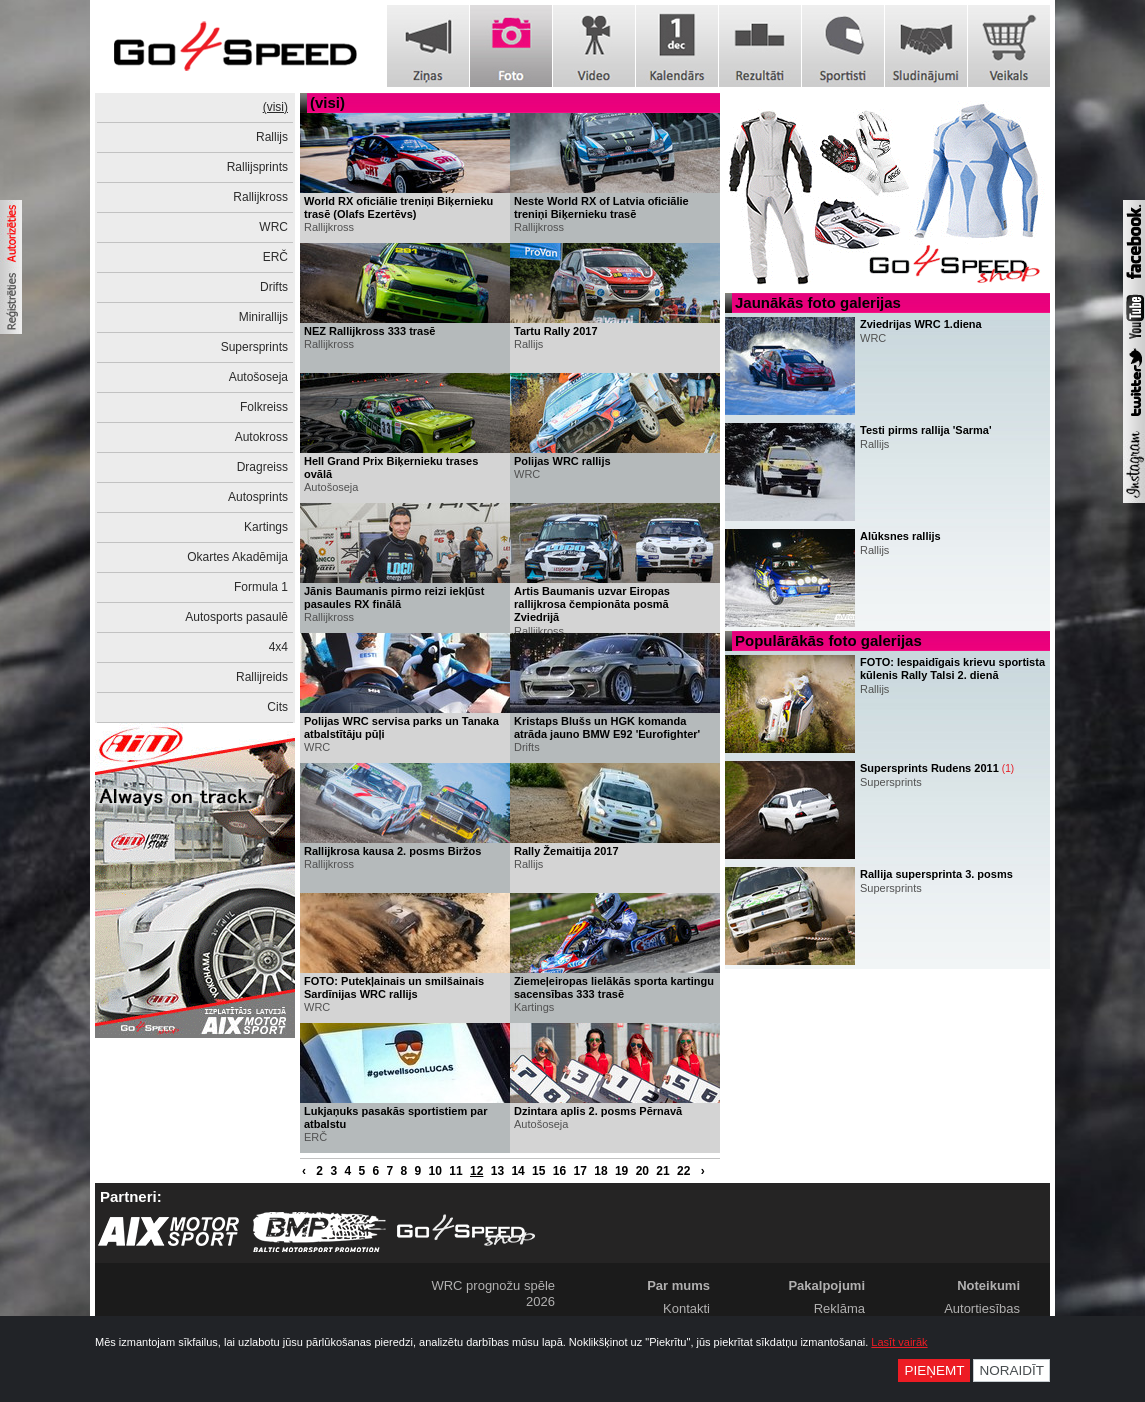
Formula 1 (261, 587)
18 (600, 1171)
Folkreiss (264, 407)
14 (517, 1171)
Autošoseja (258, 377)
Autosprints (258, 497)
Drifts (274, 287)
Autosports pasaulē (236, 617)
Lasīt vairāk (899, 1342)
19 (621, 1171)
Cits (277, 707)
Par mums (678, 1285)
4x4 (278, 647)
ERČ (275, 257)
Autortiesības (982, 1308)
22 (683, 1171)
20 (642, 1171)
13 (497, 1171)
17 (580, 1171)
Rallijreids (262, 677)
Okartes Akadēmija (237, 557)
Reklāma (839, 1308)
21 (662, 1171)
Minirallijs (263, 317)
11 (455, 1171)
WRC (273, 227)
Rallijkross (260, 197)
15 (538, 1171)
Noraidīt (1011, 1370)
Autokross (261, 437)
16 (559, 1171)
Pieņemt (934, 1370)
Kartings (266, 527)
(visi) (275, 107)
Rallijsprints (257, 167)
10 (435, 1171)
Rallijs (272, 137)
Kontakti (686, 1308)
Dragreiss (262, 467)
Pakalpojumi (826, 1285)
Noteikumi (988, 1285)
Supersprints (254, 347)
